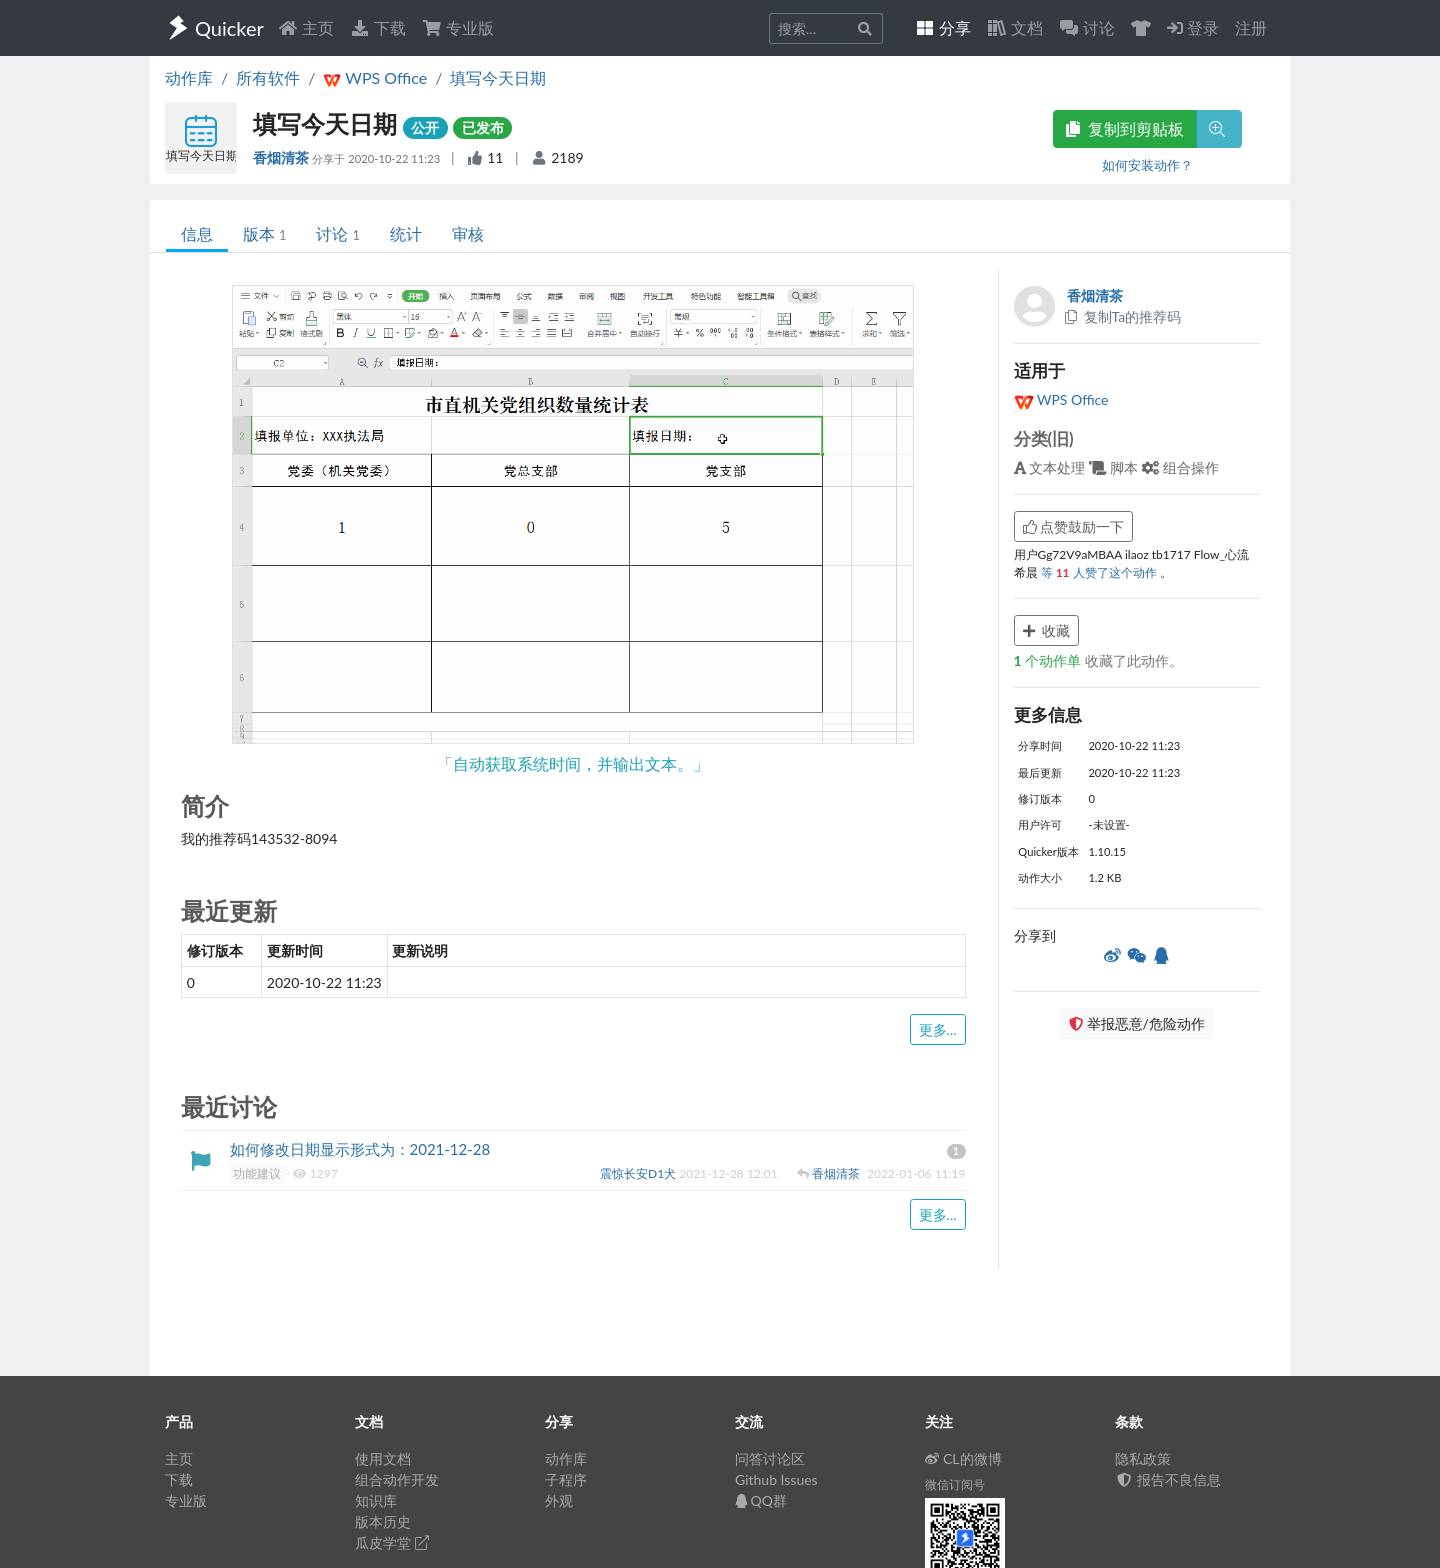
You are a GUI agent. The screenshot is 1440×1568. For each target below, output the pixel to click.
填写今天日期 (498, 77)
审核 (468, 233)
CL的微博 (963, 1458)
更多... (938, 1029)
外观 (559, 1500)
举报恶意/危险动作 (1137, 1023)
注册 (1251, 27)
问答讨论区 (770, 1458)
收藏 (1047, 630)
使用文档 (383, 1458)
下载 (378, 27)
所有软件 (268, 77)
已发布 (483, 127)
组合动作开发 (397, 1479)
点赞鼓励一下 (1074, 526)
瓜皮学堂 (392, 1542)
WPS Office (1061, 399)
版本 (264, 233)
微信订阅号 (955, 1484)
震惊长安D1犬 (639, 1173)
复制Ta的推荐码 (1122, 316)
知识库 (376, 1500)
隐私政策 (1143, 1458)
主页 (306, 27)
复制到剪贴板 (1125, 128)
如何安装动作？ (1147, 165)
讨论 (337, 233)
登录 (1193, 27)
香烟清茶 (282, 157)
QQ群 (761, 1500)
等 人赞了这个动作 (1100, 572)
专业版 (458, 27)
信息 (197, 233)
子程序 (566, 1479)
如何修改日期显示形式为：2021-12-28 (360, 1149)
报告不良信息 (1168, 1479)
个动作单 (1049, 660)
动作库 (189, 77)
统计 (406, 233)
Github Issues (776, 1479)
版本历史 (383, 1521)
